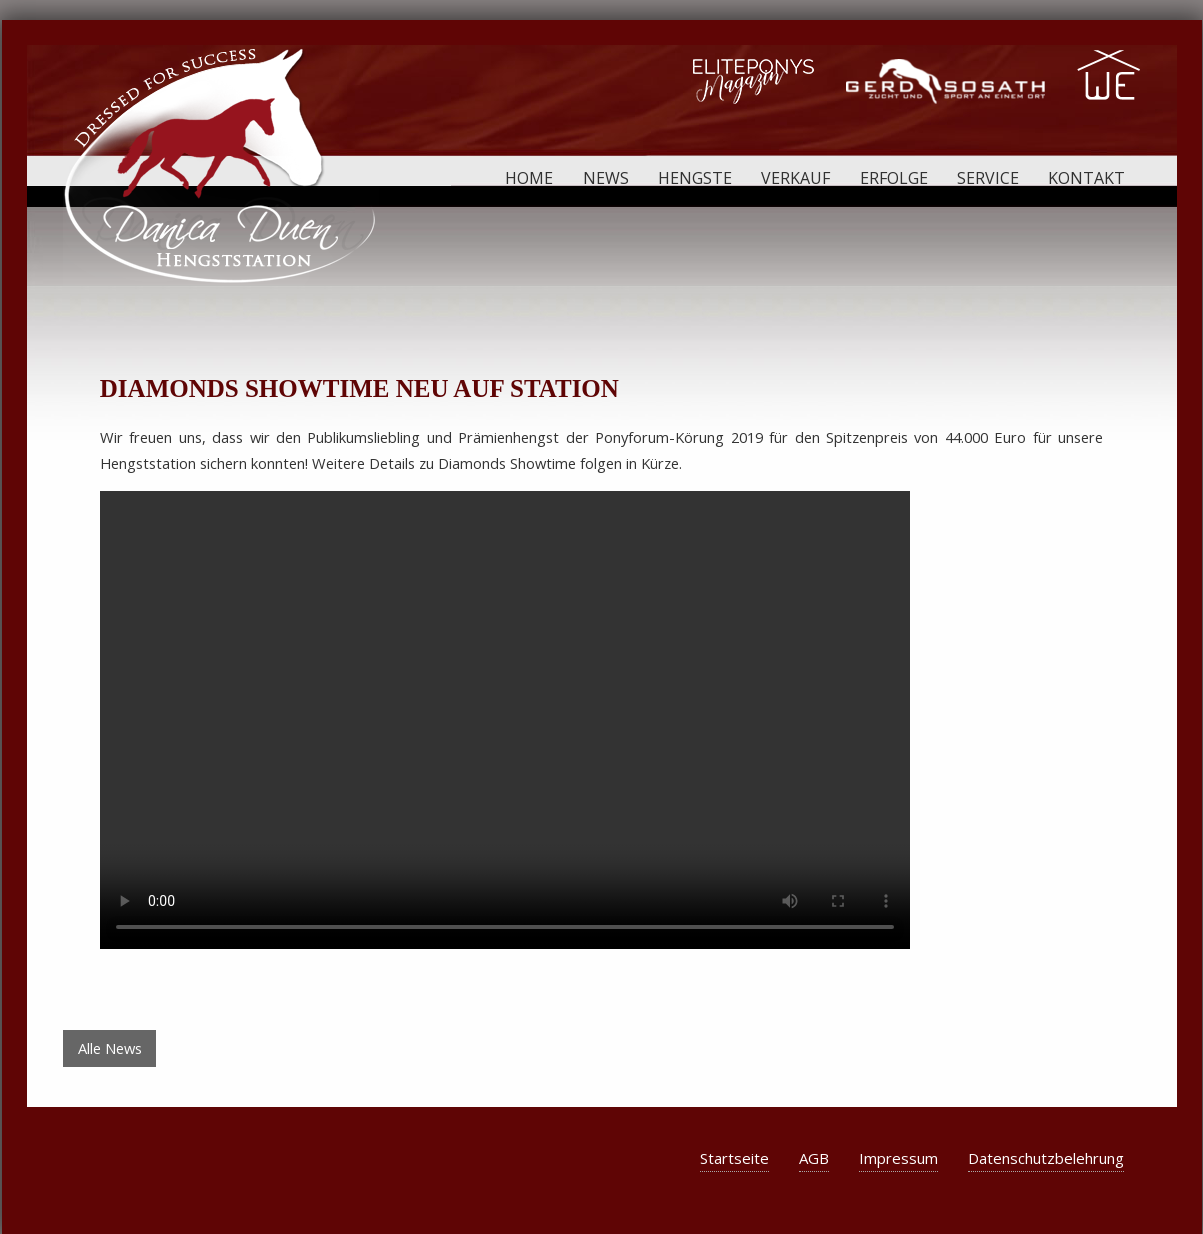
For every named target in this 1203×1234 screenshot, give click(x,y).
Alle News (110, 1048)
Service (988, 178)
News (606, 178)
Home (529, 178)
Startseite (734, 1158)
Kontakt (1086, 178)
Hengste (695, 178)
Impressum (898, 1158)
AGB (814, 1158)
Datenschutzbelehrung (1046, 1158)
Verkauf (795, 178)
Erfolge (894, 178)
